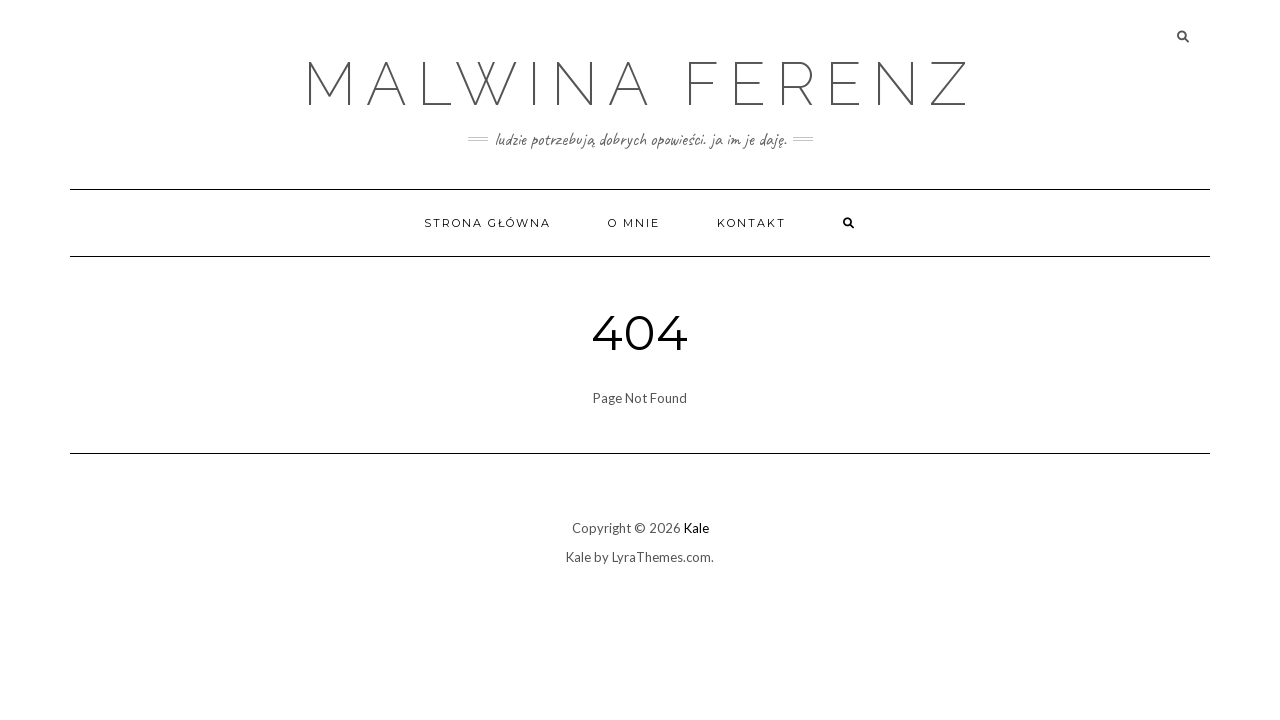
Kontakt (751, 223)
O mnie (634, 223)
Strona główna (487, 223)
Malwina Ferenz (640, 84)
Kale (696, 528)
